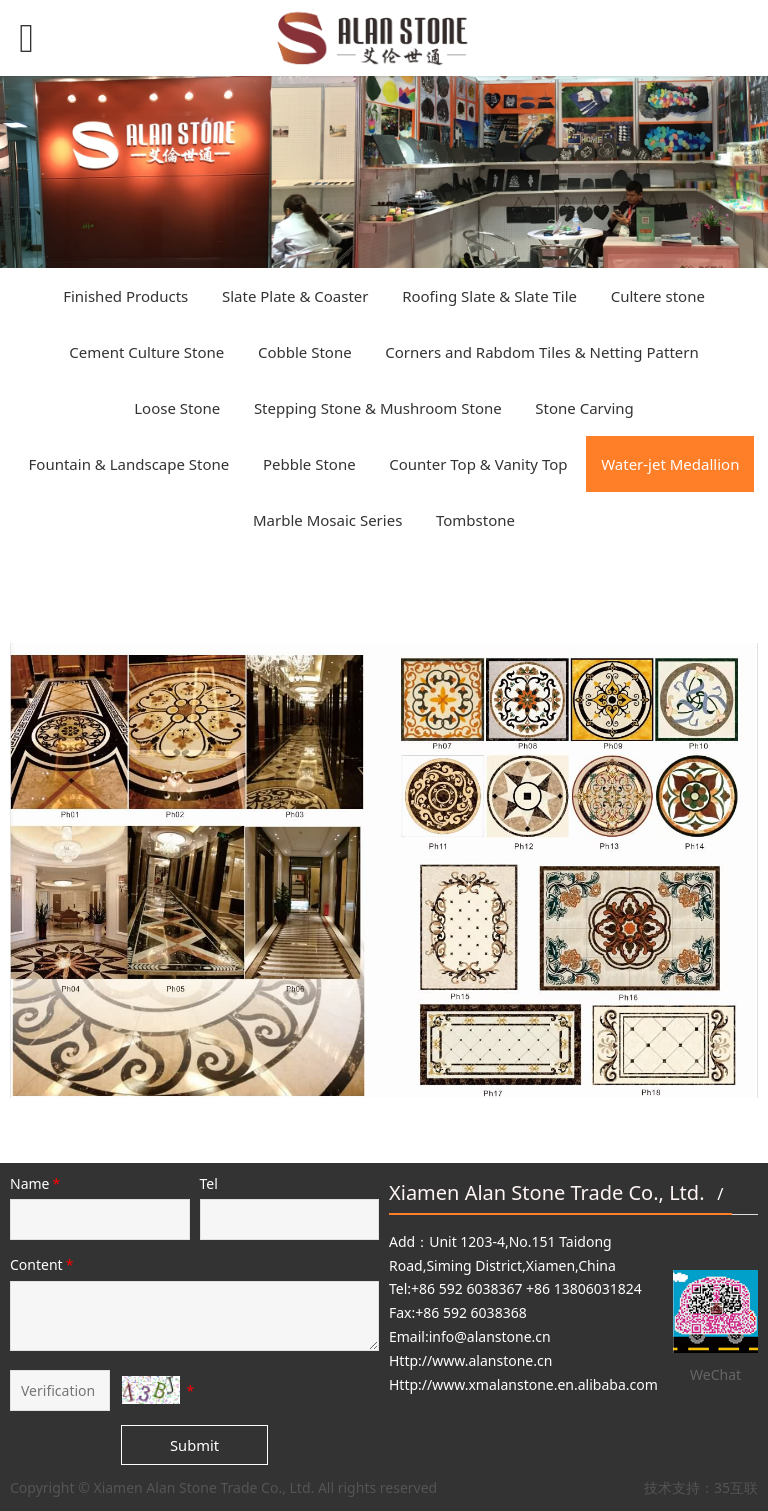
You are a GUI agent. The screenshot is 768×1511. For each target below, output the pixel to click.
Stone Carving (584, 408)
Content (43, 1264)
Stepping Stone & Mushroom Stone (378, 408)
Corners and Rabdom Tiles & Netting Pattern (541, 352)
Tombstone (475, 520)
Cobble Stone (305, 352)
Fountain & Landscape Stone (129, 464)
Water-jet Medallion (670, 464)
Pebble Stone (309, 464)
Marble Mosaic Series (327, 520)
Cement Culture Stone (146, 352)
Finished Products (125, 296)
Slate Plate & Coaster (295, 296)
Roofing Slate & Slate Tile (489, 296)
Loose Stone (177, 408)
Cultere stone (658, 296)
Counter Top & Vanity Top (478, 464)
